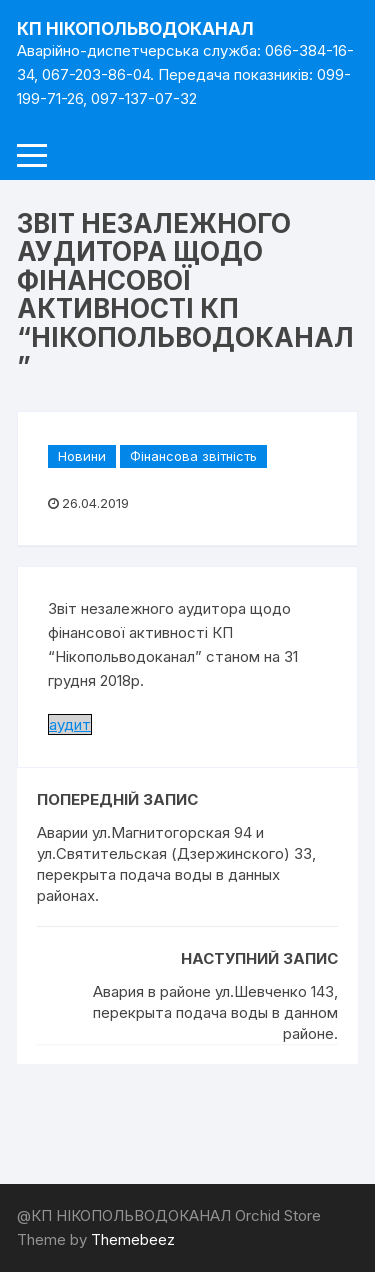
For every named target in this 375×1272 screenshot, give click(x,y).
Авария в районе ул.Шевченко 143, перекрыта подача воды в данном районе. (215, 1012)
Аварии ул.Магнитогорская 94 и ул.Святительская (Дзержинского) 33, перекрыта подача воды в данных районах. (176, 864)
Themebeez (133, 1239)
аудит (70, 724)
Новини (82, 456)
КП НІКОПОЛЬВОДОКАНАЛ (135, 29)
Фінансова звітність (193, 456)
